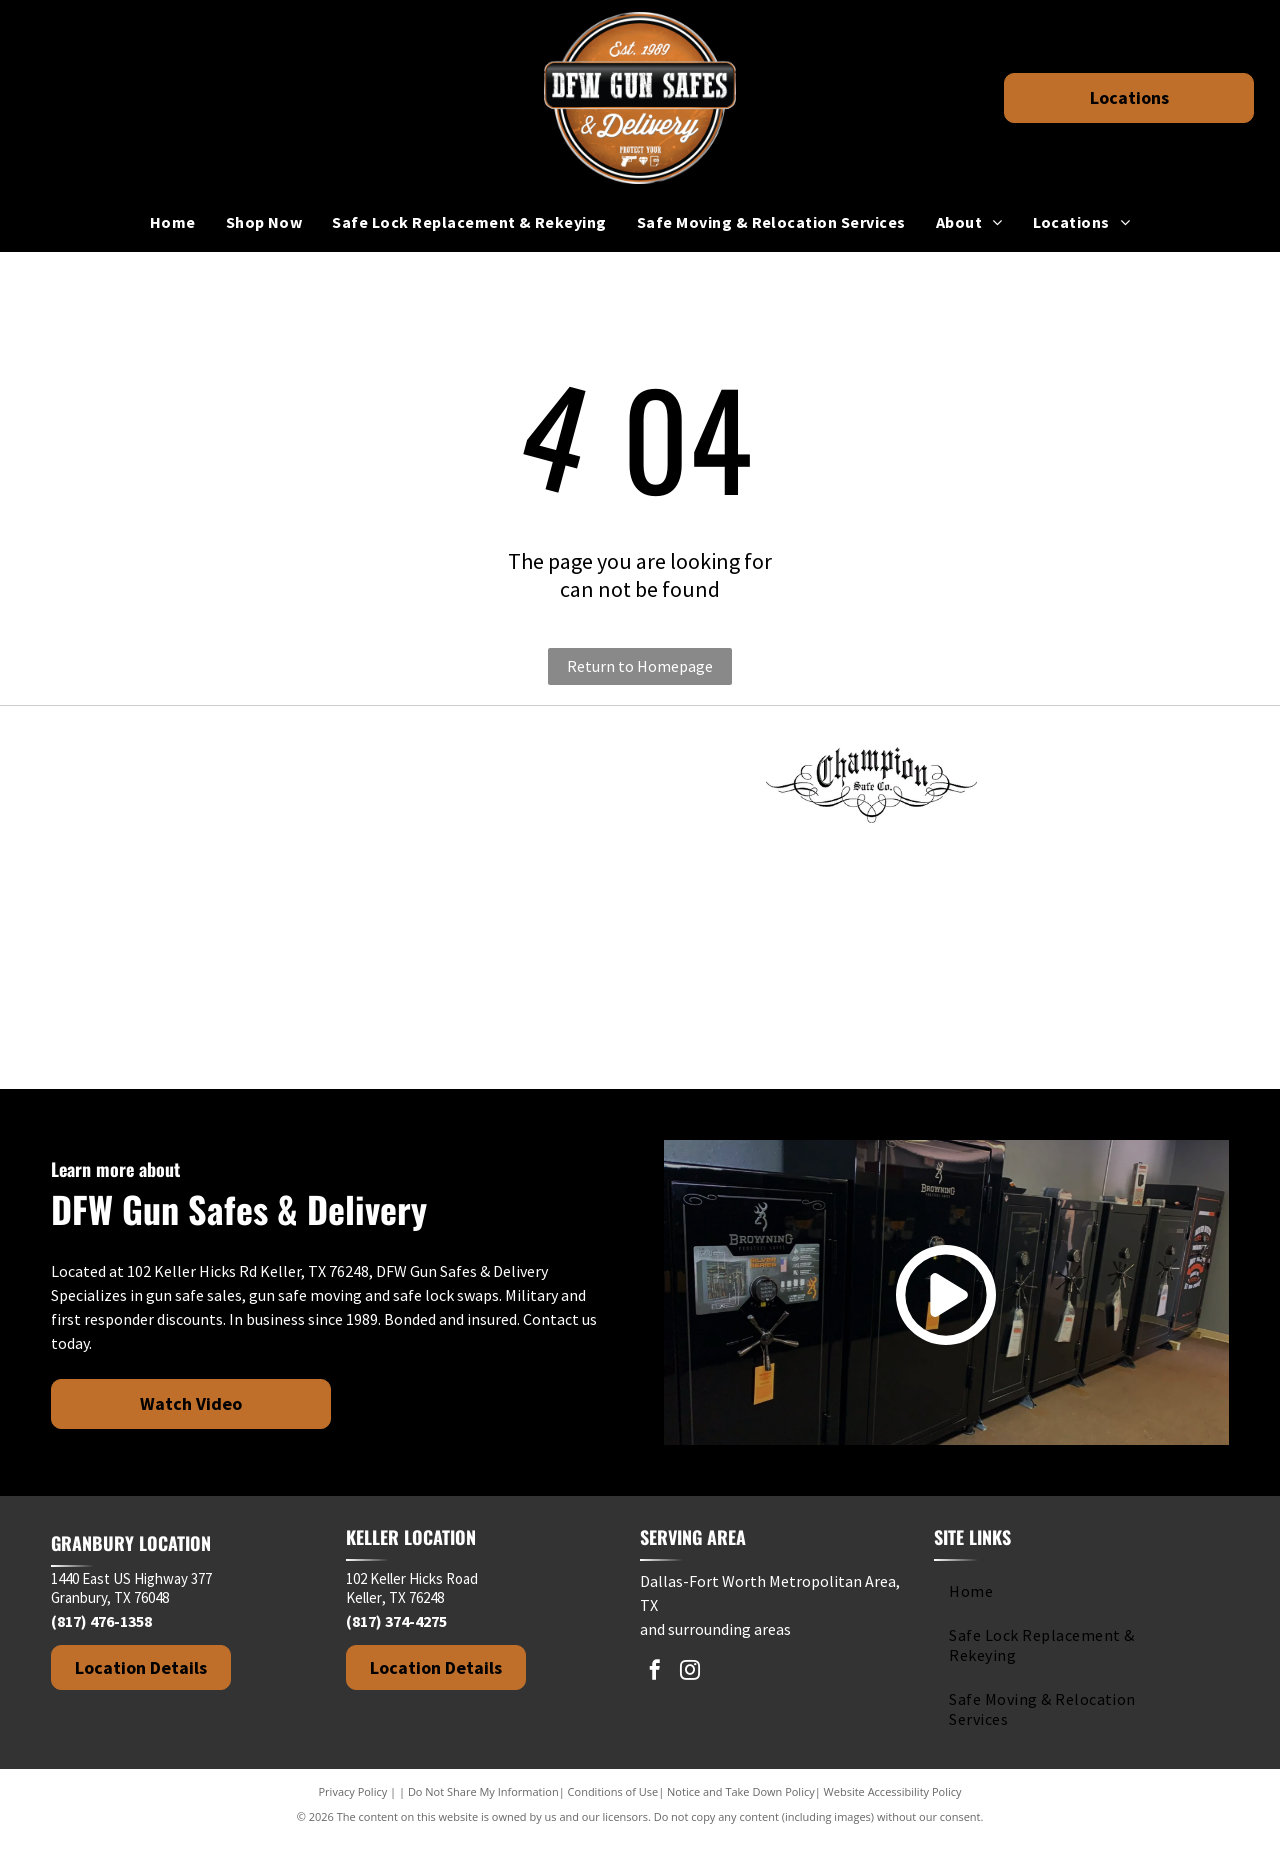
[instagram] (690, 1695)
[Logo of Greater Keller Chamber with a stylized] (640, 1029)
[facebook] (655, 1695)
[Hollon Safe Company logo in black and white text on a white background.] (177, 909)
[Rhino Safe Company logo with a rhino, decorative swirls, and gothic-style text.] (872, 909)
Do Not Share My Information (483, 1814)
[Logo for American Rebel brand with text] (409, 789)
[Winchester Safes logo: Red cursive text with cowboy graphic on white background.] (409, 1029)
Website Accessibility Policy (893, 1814)
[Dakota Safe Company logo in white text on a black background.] (1103, 789)
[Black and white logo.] (177, 1029)
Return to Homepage (640, 666)
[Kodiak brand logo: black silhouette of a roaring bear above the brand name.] (640, 909)
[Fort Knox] (177, 789)
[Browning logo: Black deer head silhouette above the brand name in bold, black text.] (640, 789)
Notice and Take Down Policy (741, 1814)
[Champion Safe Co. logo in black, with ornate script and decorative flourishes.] (872, 789)
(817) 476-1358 (101, 1644)
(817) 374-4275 (396, 1644)
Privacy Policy (353, 1814)
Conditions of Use (613, 1814)
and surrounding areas (715, 1652)
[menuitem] (173, 222)
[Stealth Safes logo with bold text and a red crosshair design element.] (1103, 909)
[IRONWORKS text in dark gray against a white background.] (409, 909)
